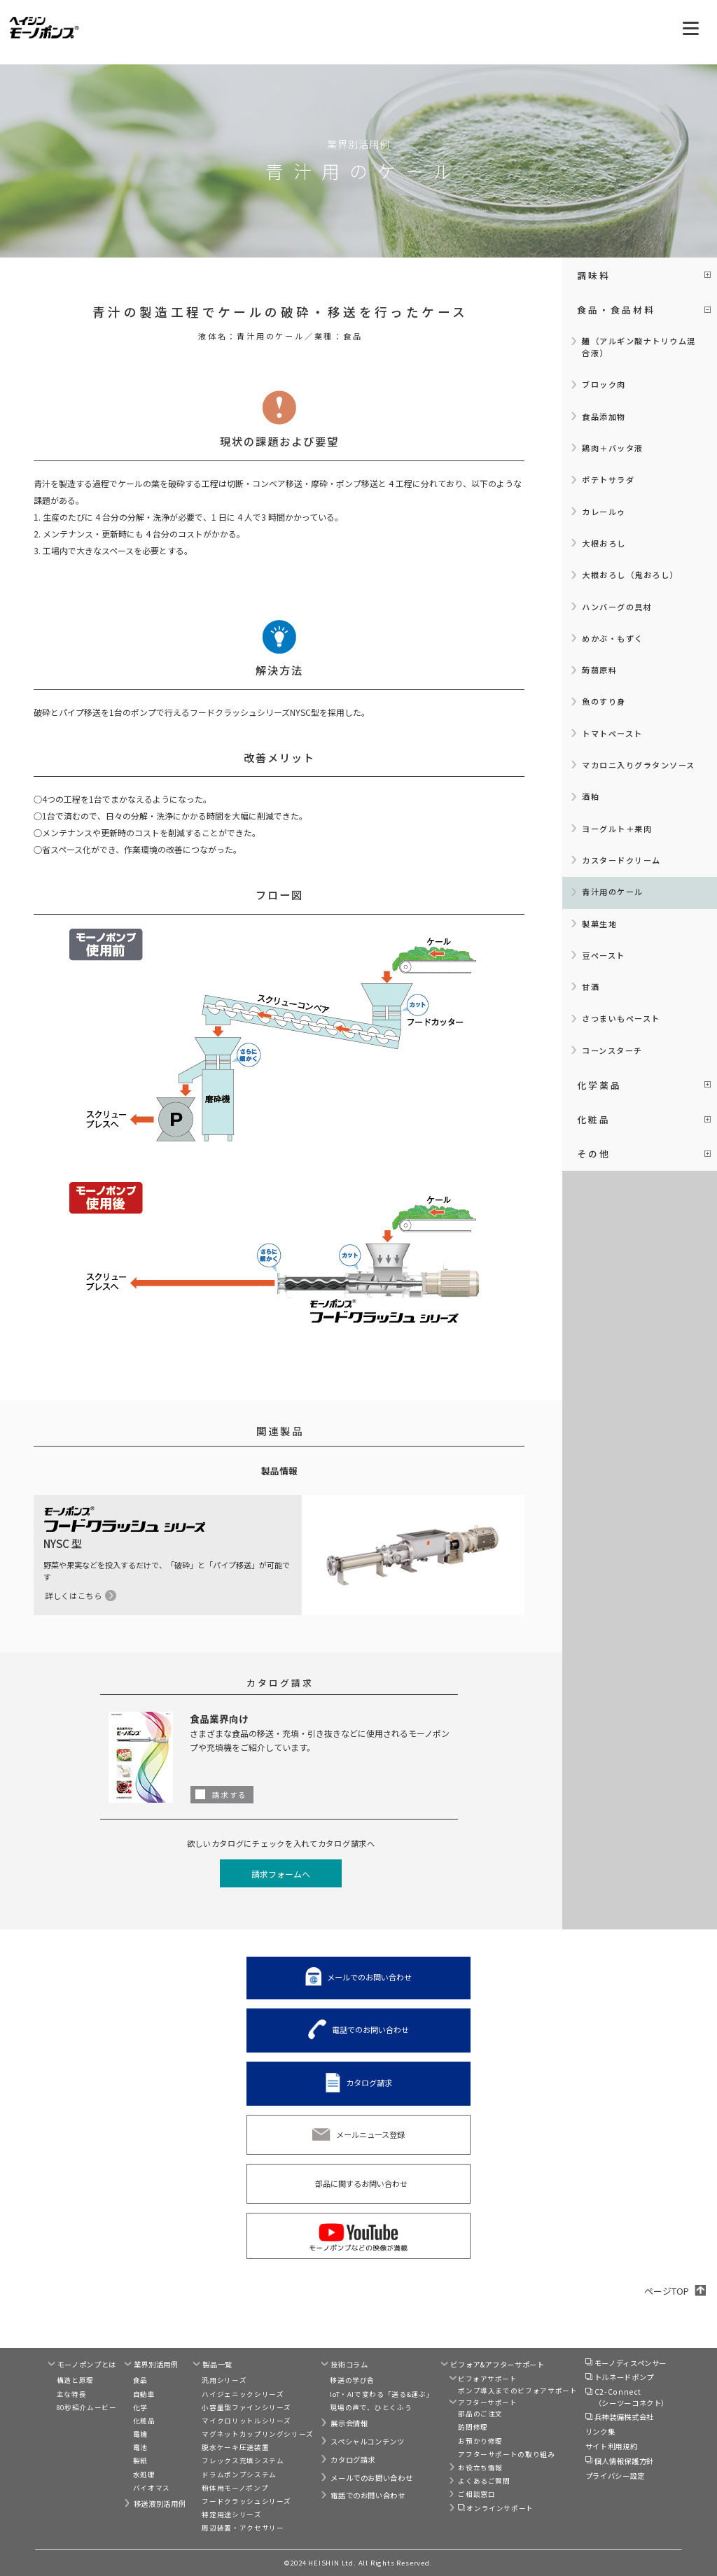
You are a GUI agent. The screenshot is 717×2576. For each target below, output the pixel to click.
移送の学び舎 (352, 2380)
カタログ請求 (369, 2082)
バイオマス (151, 2488)
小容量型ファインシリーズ (246, 2407)
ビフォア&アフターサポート (497, 2364)
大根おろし (604, 543)
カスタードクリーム (621, 860)
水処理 (144, 2474)
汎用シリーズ (224, 2380)
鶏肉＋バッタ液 (612, 447)
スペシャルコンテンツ (367, 2441)
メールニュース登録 (370, 2134)
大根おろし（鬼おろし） (630, 574)
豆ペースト (603, 955)
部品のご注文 (480, 2414)
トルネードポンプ (624, 2377)
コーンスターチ (612, 1050)
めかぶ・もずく (612, 638)
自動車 (144, 2394)
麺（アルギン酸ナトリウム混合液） (639, 346)
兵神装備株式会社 (624, 2417)
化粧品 (144, 2421)
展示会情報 (349, 2423)
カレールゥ (604, 511)
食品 (140, 2380)
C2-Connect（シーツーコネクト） (631, 2397)
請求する (229, 1794)
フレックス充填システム (243, 2460)
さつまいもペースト (621, 1018)
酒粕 (590, 796)
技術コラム (349, 2364)
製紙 (140, 2460)
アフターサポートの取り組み (506, 2454)
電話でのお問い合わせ (370, 2029)
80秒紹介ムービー (87, 2407)
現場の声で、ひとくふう (371, 2407)
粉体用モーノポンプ (235, 2488)
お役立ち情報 (480, 2467)
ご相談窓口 (476, 2494)
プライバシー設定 (615, 2475)
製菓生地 (599, 923)
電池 (140, 2447)
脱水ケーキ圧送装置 (235, 2447)
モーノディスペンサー (630, 2363)
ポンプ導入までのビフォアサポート (517, 2390)
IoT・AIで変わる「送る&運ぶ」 (381, 2394)
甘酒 (590, 986)
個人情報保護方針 (624, 2461)
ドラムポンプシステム (239, 2474)
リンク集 (600, 2431)
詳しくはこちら (73, 1595)
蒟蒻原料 (599, 669)
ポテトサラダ (608, 479)
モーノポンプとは (86, 2364)
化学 (140, 2407)
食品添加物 (604, 416)
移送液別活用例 (160, 2503)
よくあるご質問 (484, 2481)
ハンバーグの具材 (617, 606)
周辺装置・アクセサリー (243, 2528)
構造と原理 (75, 2380)
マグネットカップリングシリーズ (258, 2434)
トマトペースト (612, 733)
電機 (140, 2434)
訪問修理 (473, 2427)
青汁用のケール (612, 891)
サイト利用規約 (611, 2446)
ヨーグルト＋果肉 (617, 828)
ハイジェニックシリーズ (243, 2394)
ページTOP (666, 2290)
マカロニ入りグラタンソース (638, 764)
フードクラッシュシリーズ (246, 2501)
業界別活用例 (156, 2364)
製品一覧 (217, 2364)
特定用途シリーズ (231, 2514)
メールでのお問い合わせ (369, 1976)
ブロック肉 (604, 384)
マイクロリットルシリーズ (246, 2421)
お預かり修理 (480, 2441)
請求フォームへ (280, 1874)
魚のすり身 (604, 701)
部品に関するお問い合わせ (361, 2183)
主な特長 (72, 2394)
